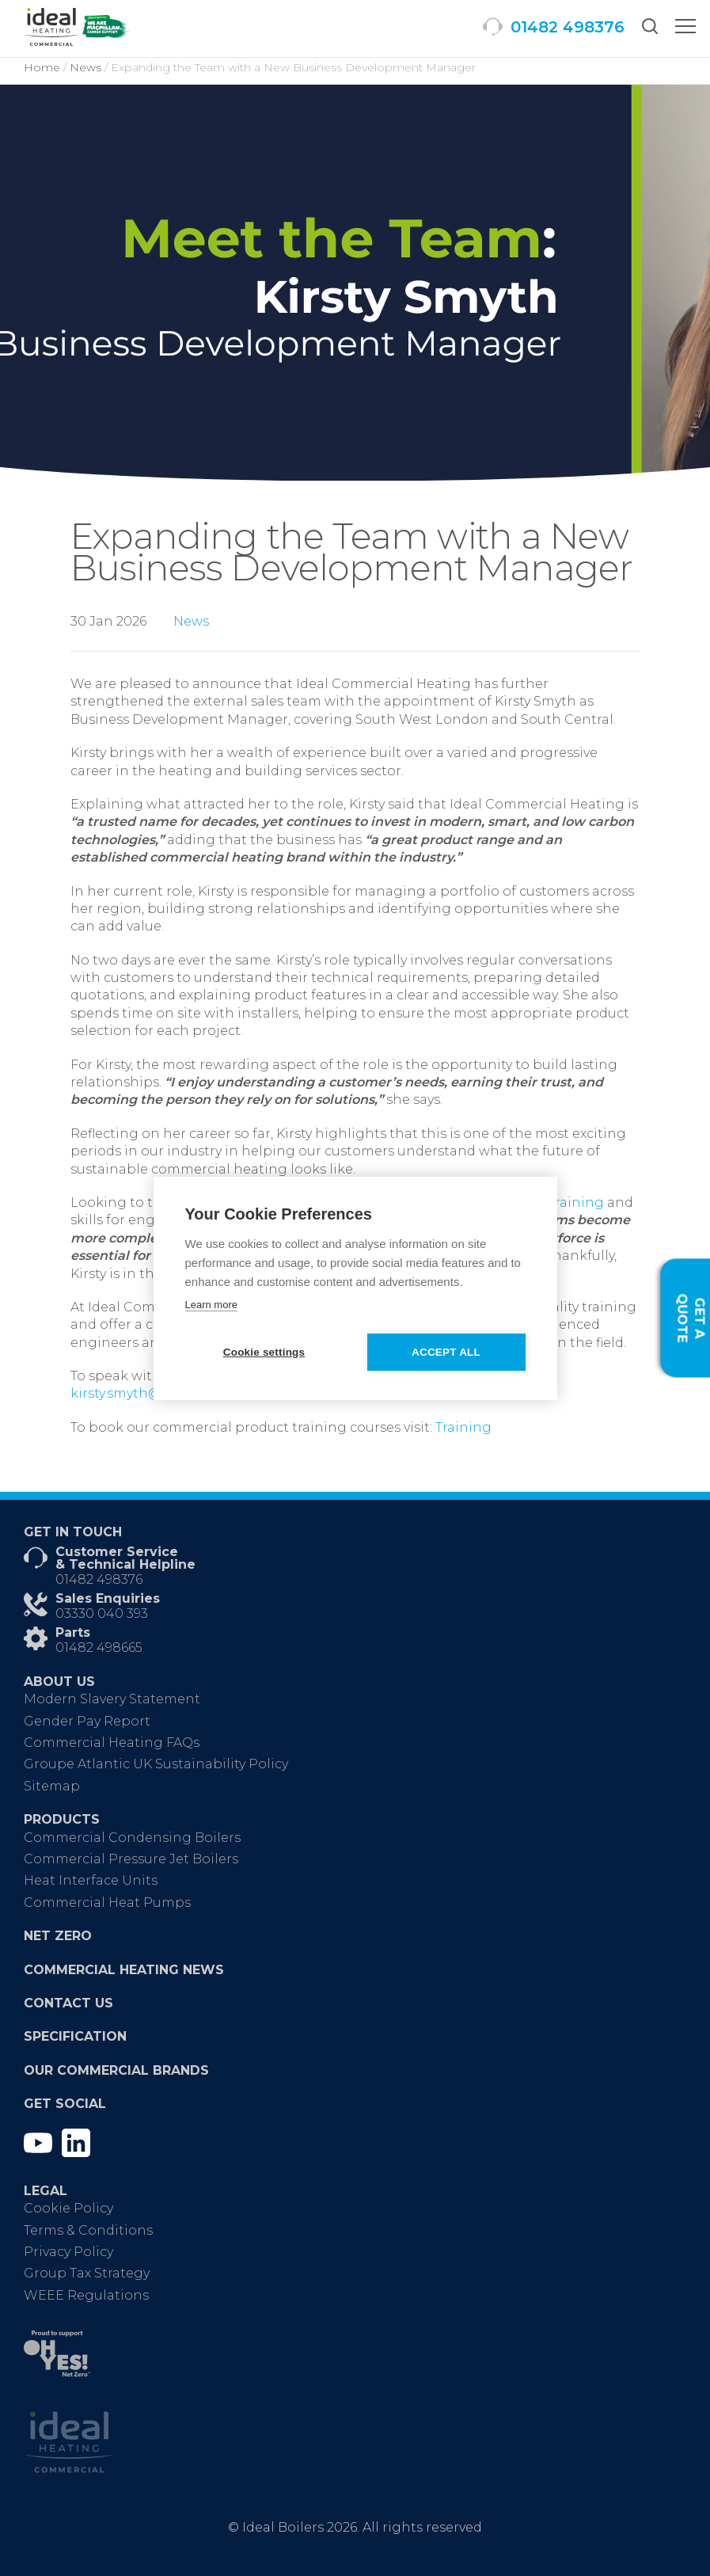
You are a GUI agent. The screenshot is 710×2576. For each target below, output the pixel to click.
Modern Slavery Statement (112, 1699)
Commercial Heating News (124, 1969)
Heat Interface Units (91, 1880)
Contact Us (68, 2003)
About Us (59, 1681)
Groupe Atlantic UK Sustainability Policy (156, 1763)
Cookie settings (264, 1352)
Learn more (211, 1305)
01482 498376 (98, 1579)
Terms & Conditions (88, 2230)
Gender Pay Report (87, 1721)
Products (62, 1819)
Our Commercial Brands (116, 2070)
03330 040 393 (101, 1613)
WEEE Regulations (86, 2295)
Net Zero (58, 1935)
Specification (75, 2036)
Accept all (446, 1352)
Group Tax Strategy (87, 2273)
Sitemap (52, 1786)
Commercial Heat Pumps (107, 1902)
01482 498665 (98, 1647)
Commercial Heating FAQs (111, 1742)
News (191, 621)
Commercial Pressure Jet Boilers (131, 1858)
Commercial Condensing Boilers (132, 1837)
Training (463, 1427)
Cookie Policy (68, 2208)
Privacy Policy (68, 2251)
